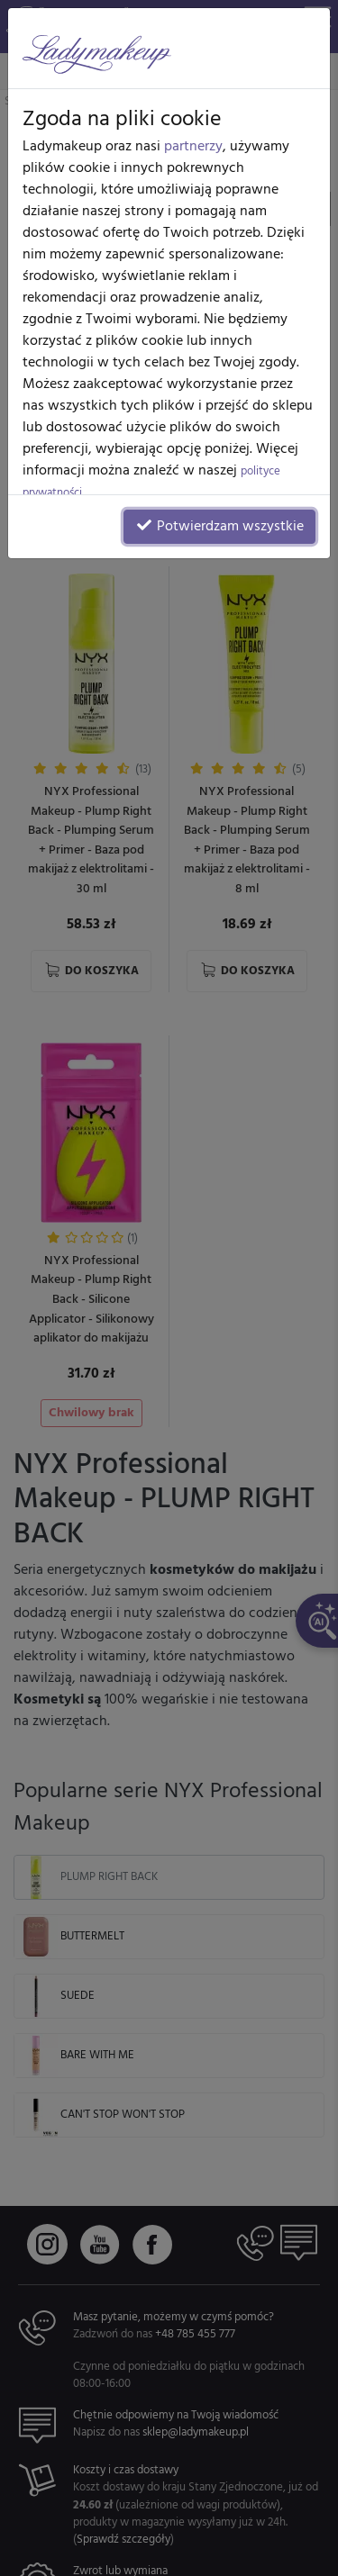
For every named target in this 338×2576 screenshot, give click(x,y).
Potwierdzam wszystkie (219, 526)
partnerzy (193, 146)
